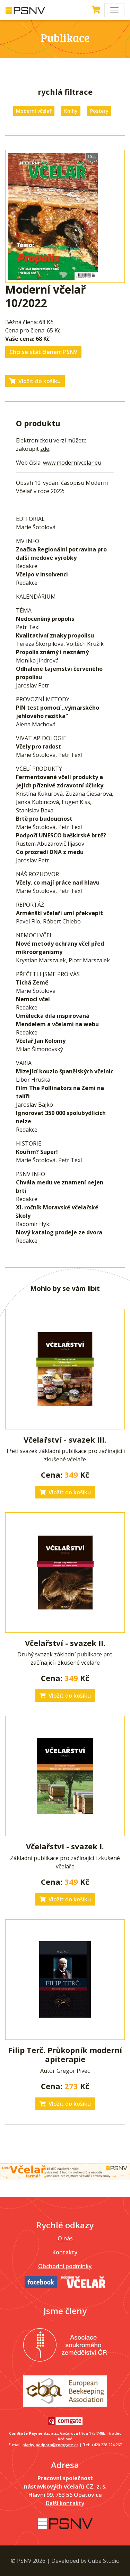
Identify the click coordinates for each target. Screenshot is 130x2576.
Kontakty (65, 2252)
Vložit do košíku (35, 381)
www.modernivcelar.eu (72, 462)
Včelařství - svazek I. (65, 1846)
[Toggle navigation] (114, 10)
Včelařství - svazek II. (65, 1643)
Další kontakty (65, 2503)
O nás (65, 2238)
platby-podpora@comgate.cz (50, 2444)
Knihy (71, 111)
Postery (99, 111)
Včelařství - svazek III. (65, 1439)
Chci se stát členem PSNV (43, 352)
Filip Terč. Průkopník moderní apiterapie (65, 2054)
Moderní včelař (34, 111)
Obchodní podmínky (65, 2266)
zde (44, 449)
